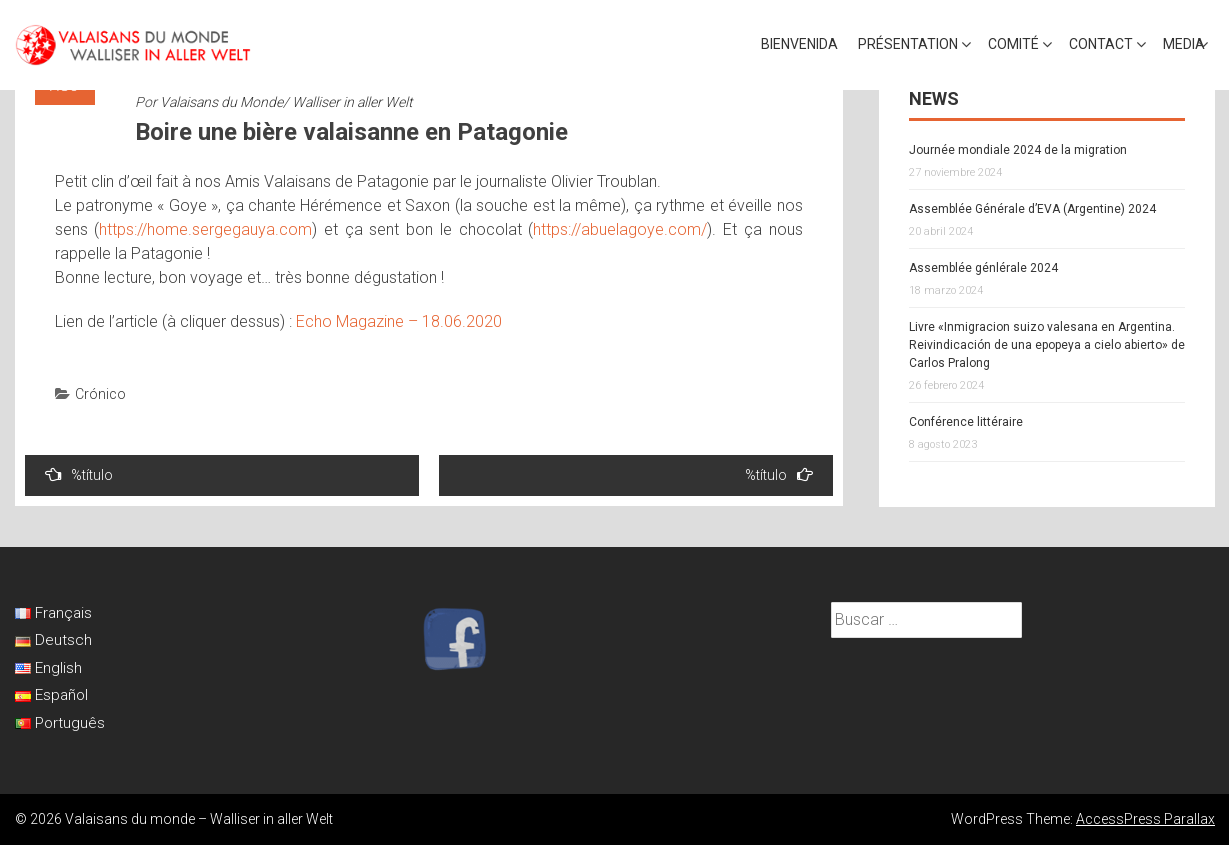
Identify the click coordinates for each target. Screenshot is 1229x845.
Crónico (100, 394)
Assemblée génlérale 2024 (983, 268)
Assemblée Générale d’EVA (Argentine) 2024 (1032, 209)
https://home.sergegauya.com (205, 229)
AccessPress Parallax (1145, 819)
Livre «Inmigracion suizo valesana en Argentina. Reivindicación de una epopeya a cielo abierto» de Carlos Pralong (1047, 345)
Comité (1013, 44)
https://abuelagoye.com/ (620, 229)
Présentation (908, 44)
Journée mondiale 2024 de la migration (1018, 150)
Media (1184, 44)
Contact (1101, 44)
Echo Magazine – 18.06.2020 (399, 321)
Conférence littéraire (966, 422)
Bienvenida (799, 44)
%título (79, 474)
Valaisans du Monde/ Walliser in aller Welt (286, 102)
